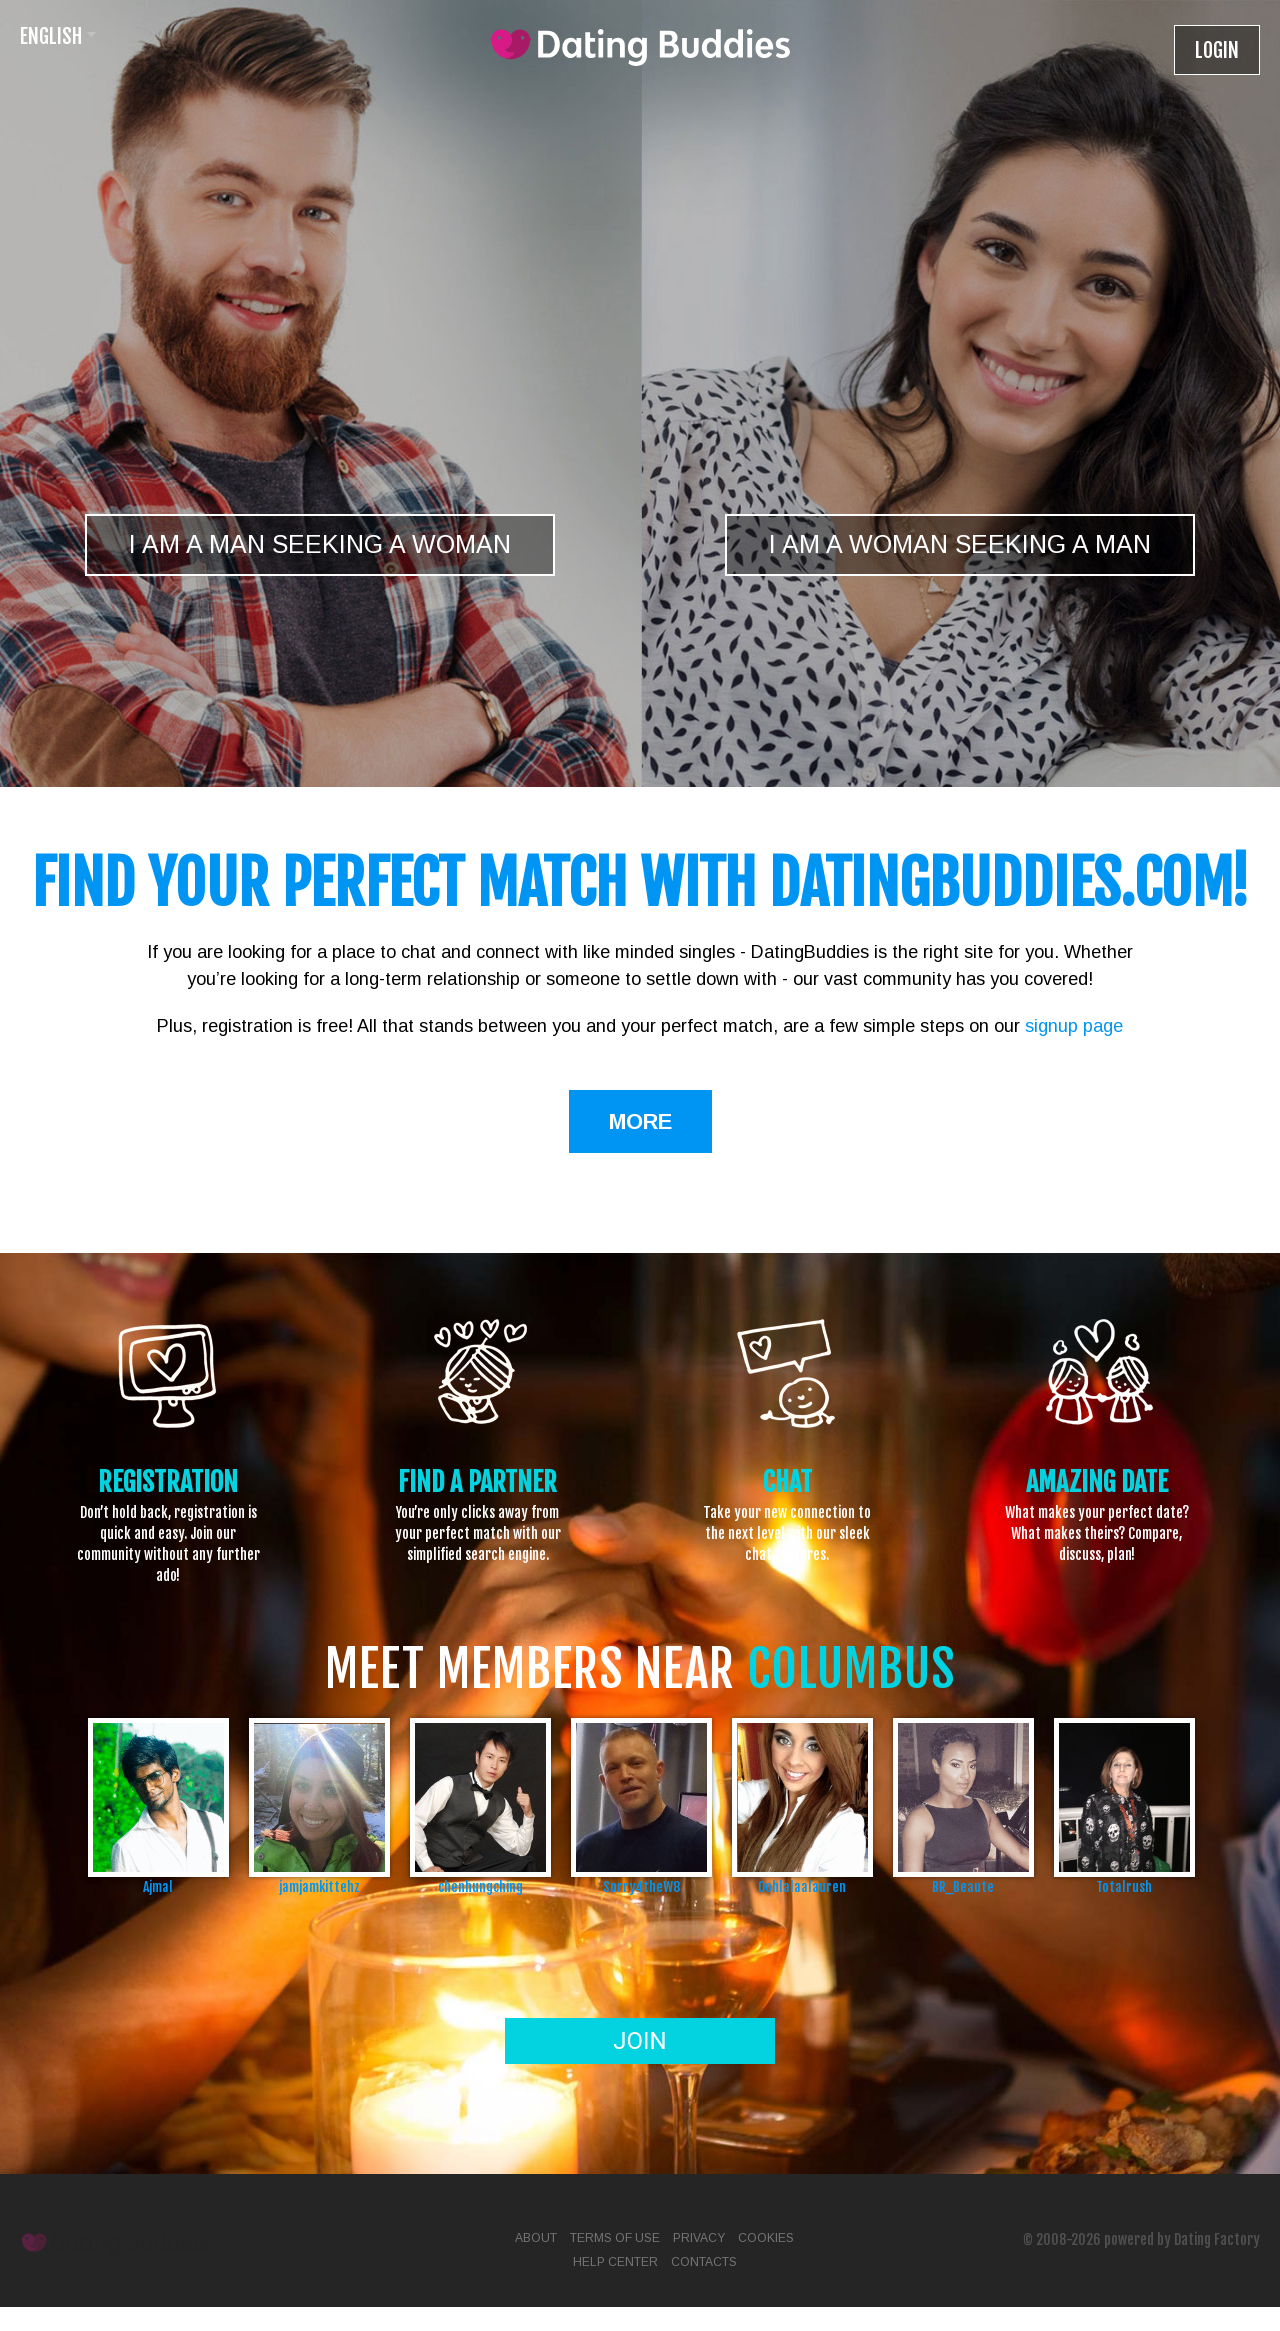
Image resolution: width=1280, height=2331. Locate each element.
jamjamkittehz (319, 1886)
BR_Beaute (963, 1886)
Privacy (699, 2238)
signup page (1074, 1026)
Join (639, 2041)
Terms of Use (615, 2238)
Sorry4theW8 (641, 1886)
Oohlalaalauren (802, 1886)
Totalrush (1124, 1886)
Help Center (615, 2262)
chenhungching (480, 1886)
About (536, 2238)
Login (1217, 50)
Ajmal (158, 1886)
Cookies (766, 2238)
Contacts (704, 2262)
